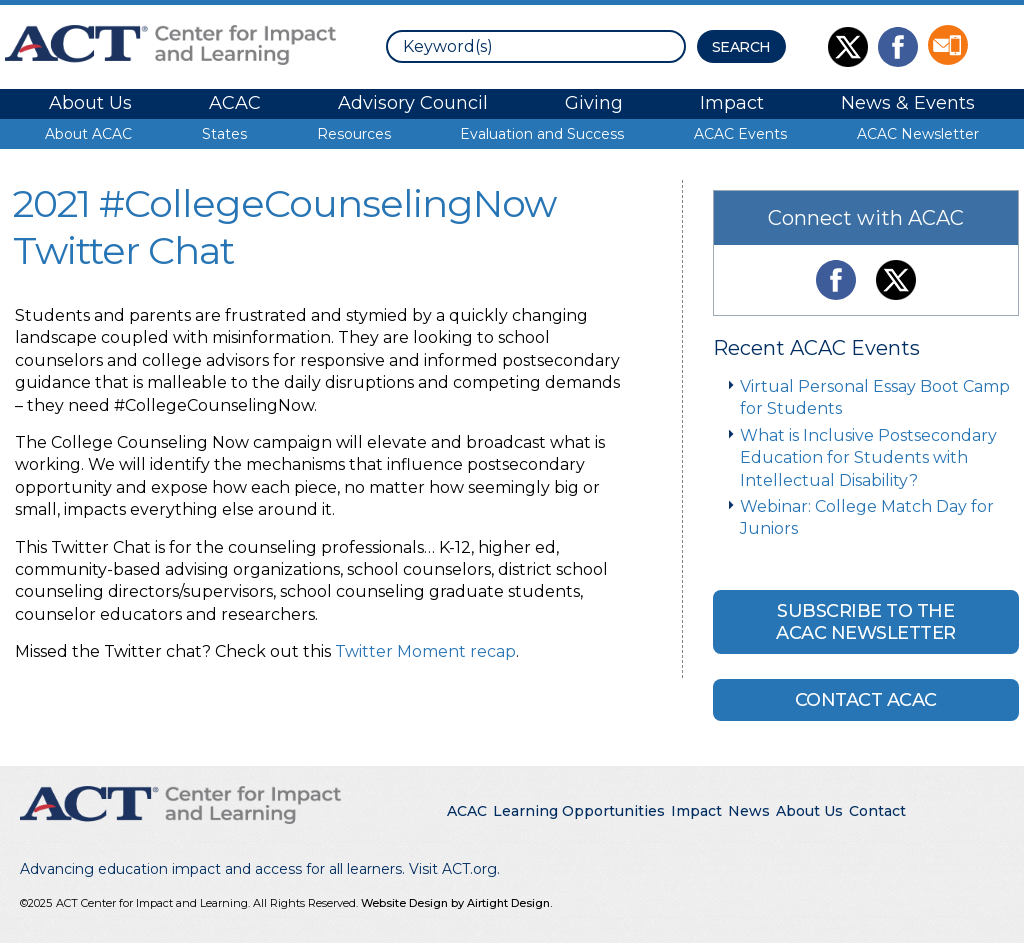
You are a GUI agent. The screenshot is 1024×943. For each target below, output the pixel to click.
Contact (877, 811)
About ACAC (88, 134)
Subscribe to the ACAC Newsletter (866, 622)
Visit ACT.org (453, 869)
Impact (732, 103)
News (749, 811)
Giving (594, 103)
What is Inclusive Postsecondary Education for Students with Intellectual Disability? (868, 458)
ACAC (235, 103)
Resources (354, 134)
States (224, 134)
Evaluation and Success (542, 134)
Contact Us (948, 45)
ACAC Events (740, 134)
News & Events (908, 103)
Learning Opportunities (579, 811)
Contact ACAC (866, 700)
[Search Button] (741, 46)
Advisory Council (413, 103)
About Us (90, 103)
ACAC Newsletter (918, 134)
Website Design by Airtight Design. (456, 903)
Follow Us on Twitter (848, 47)
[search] (536, 46)
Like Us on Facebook (898, 47)
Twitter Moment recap (425, 651)
